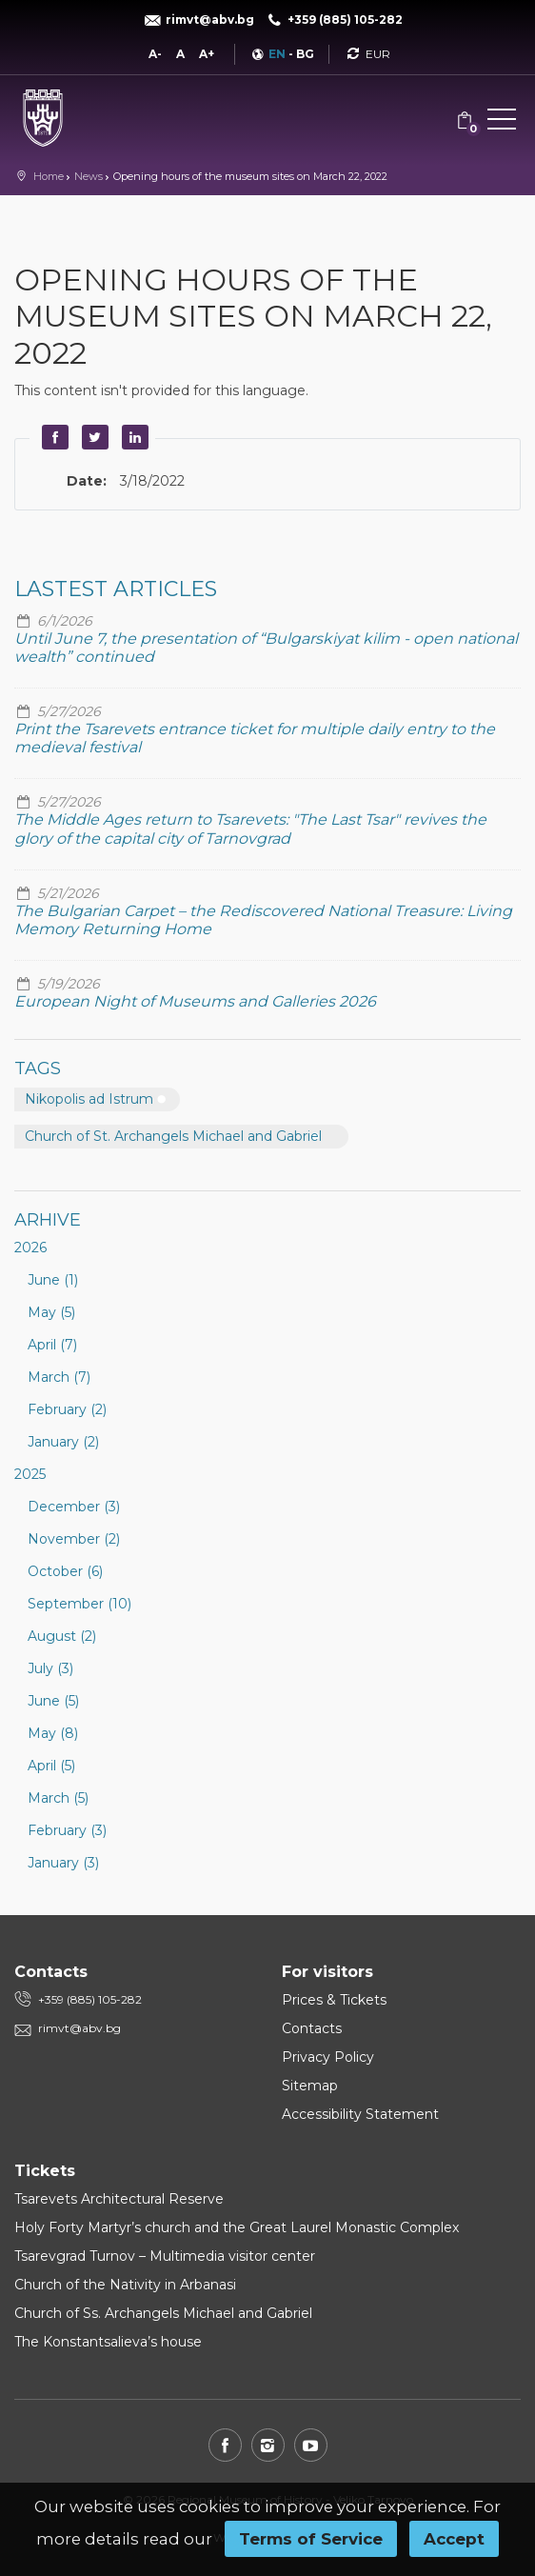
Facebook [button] (52, 437)
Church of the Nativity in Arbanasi (125, 2284)
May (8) (53, 1733)
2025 (30, 1474)
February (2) (67, 1409)
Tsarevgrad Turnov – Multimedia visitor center (164, 2256)
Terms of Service (311, 2538)
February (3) (67, 1830)
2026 (30, 1247)
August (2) (62, 1636)
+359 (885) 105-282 (90, 1999)
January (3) (63, 1862)
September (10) (79, 1603)
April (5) (51, 1765)
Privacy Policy (328, 2057)
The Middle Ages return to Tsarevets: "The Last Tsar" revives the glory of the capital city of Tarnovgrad (250, 828)
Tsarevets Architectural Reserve (119, 2198)
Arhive (47, 1219)
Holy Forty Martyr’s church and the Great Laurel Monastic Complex (236, 2227)
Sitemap (310, 2085)
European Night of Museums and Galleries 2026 (195, 1001)
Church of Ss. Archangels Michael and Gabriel (163, 2313)
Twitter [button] (92, 437)
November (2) (74, 1539)
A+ (206, 54)
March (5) (58, 1798)
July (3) (50, 1668)
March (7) (59, 1377)
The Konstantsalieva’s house (108, 2341)
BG (305, 54)
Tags (37, 1068)
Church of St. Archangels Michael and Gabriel (173, 1136)
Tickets (44, 2171)
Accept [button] (454, 2538)
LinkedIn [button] (132, 437)
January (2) (63, 1441)
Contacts (312, 2028)
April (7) (52, 1344)
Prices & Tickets (334, 1999)
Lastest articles (115, 589)
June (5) (53, 1700)
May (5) (51, 1312)
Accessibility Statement (360, 2114)
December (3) (74, 1506)
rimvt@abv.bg (79, 2028)
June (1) (53, 1279)
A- (155, 54)
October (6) (65, 1571)
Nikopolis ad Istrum (89, 1099)
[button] (501, 123)
